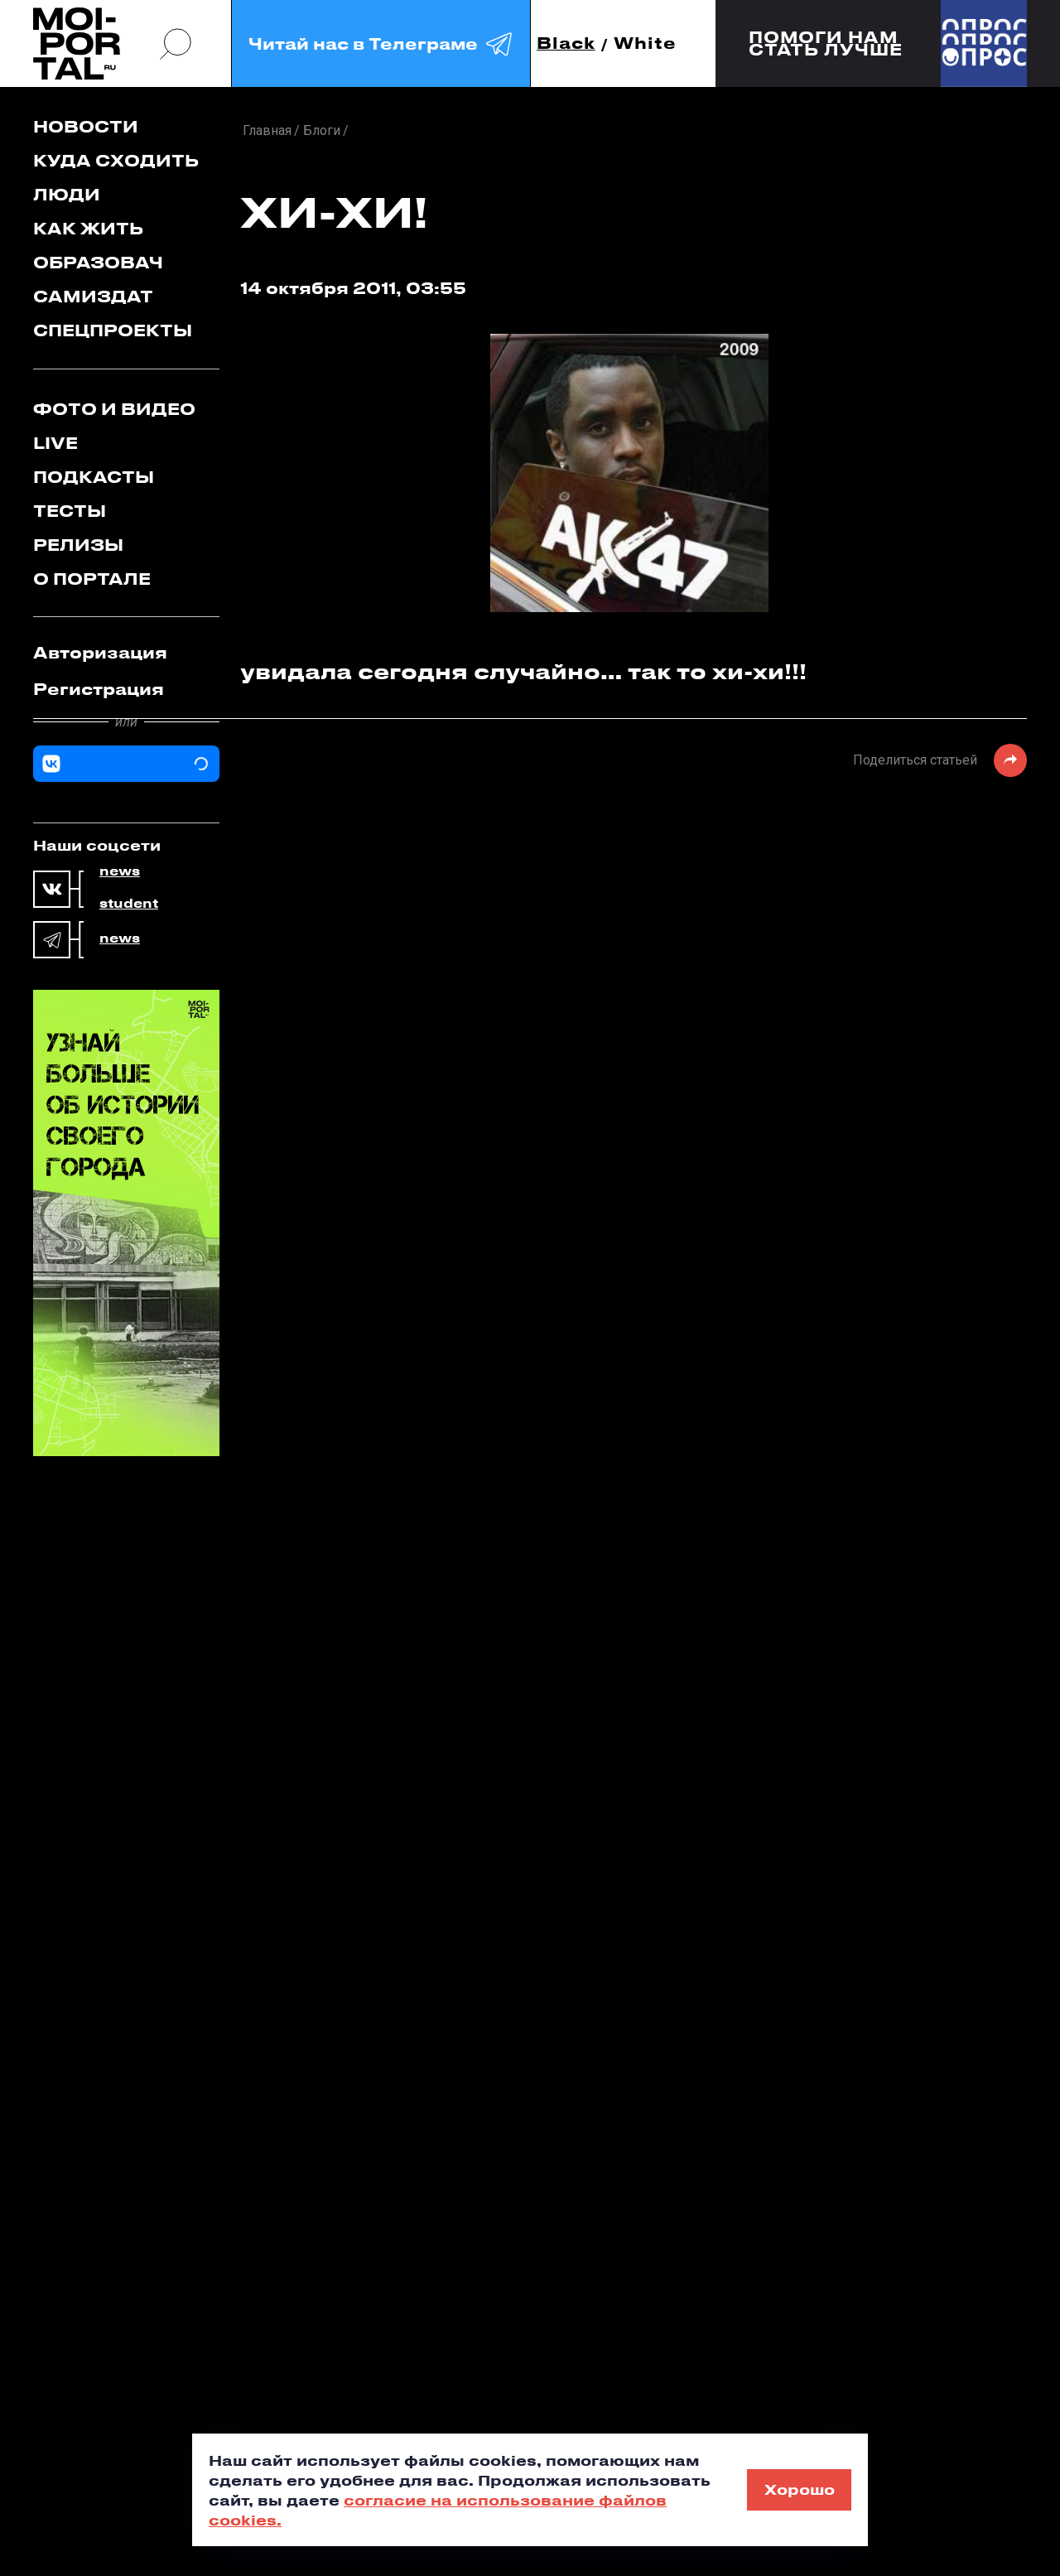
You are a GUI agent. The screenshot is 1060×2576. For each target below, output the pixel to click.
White (645, 43)
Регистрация (98, 688)
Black (566, 43)
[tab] (126, 653)
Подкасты (93, 476)
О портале (92, 578)
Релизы (78, 544)
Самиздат (93, 296)
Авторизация (100, 652)
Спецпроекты (112, 330)
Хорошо (799, 2489)
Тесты (69, 510)
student (128, 903)
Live (55, 442)
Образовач (98, 262)
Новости (85, 126)
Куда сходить (116, 160)
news (119, 871)
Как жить (88, 228)
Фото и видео (114, 408)
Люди (66, 194)
